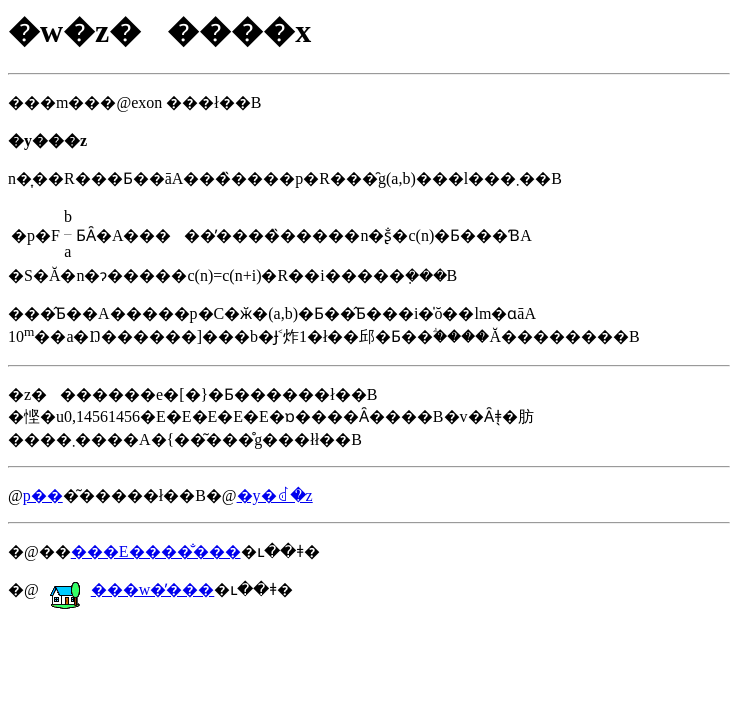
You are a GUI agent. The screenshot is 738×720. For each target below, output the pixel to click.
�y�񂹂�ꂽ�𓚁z (275, 495)
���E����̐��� (156, 551)
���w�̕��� (132, 589)
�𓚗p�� (43, 495)
